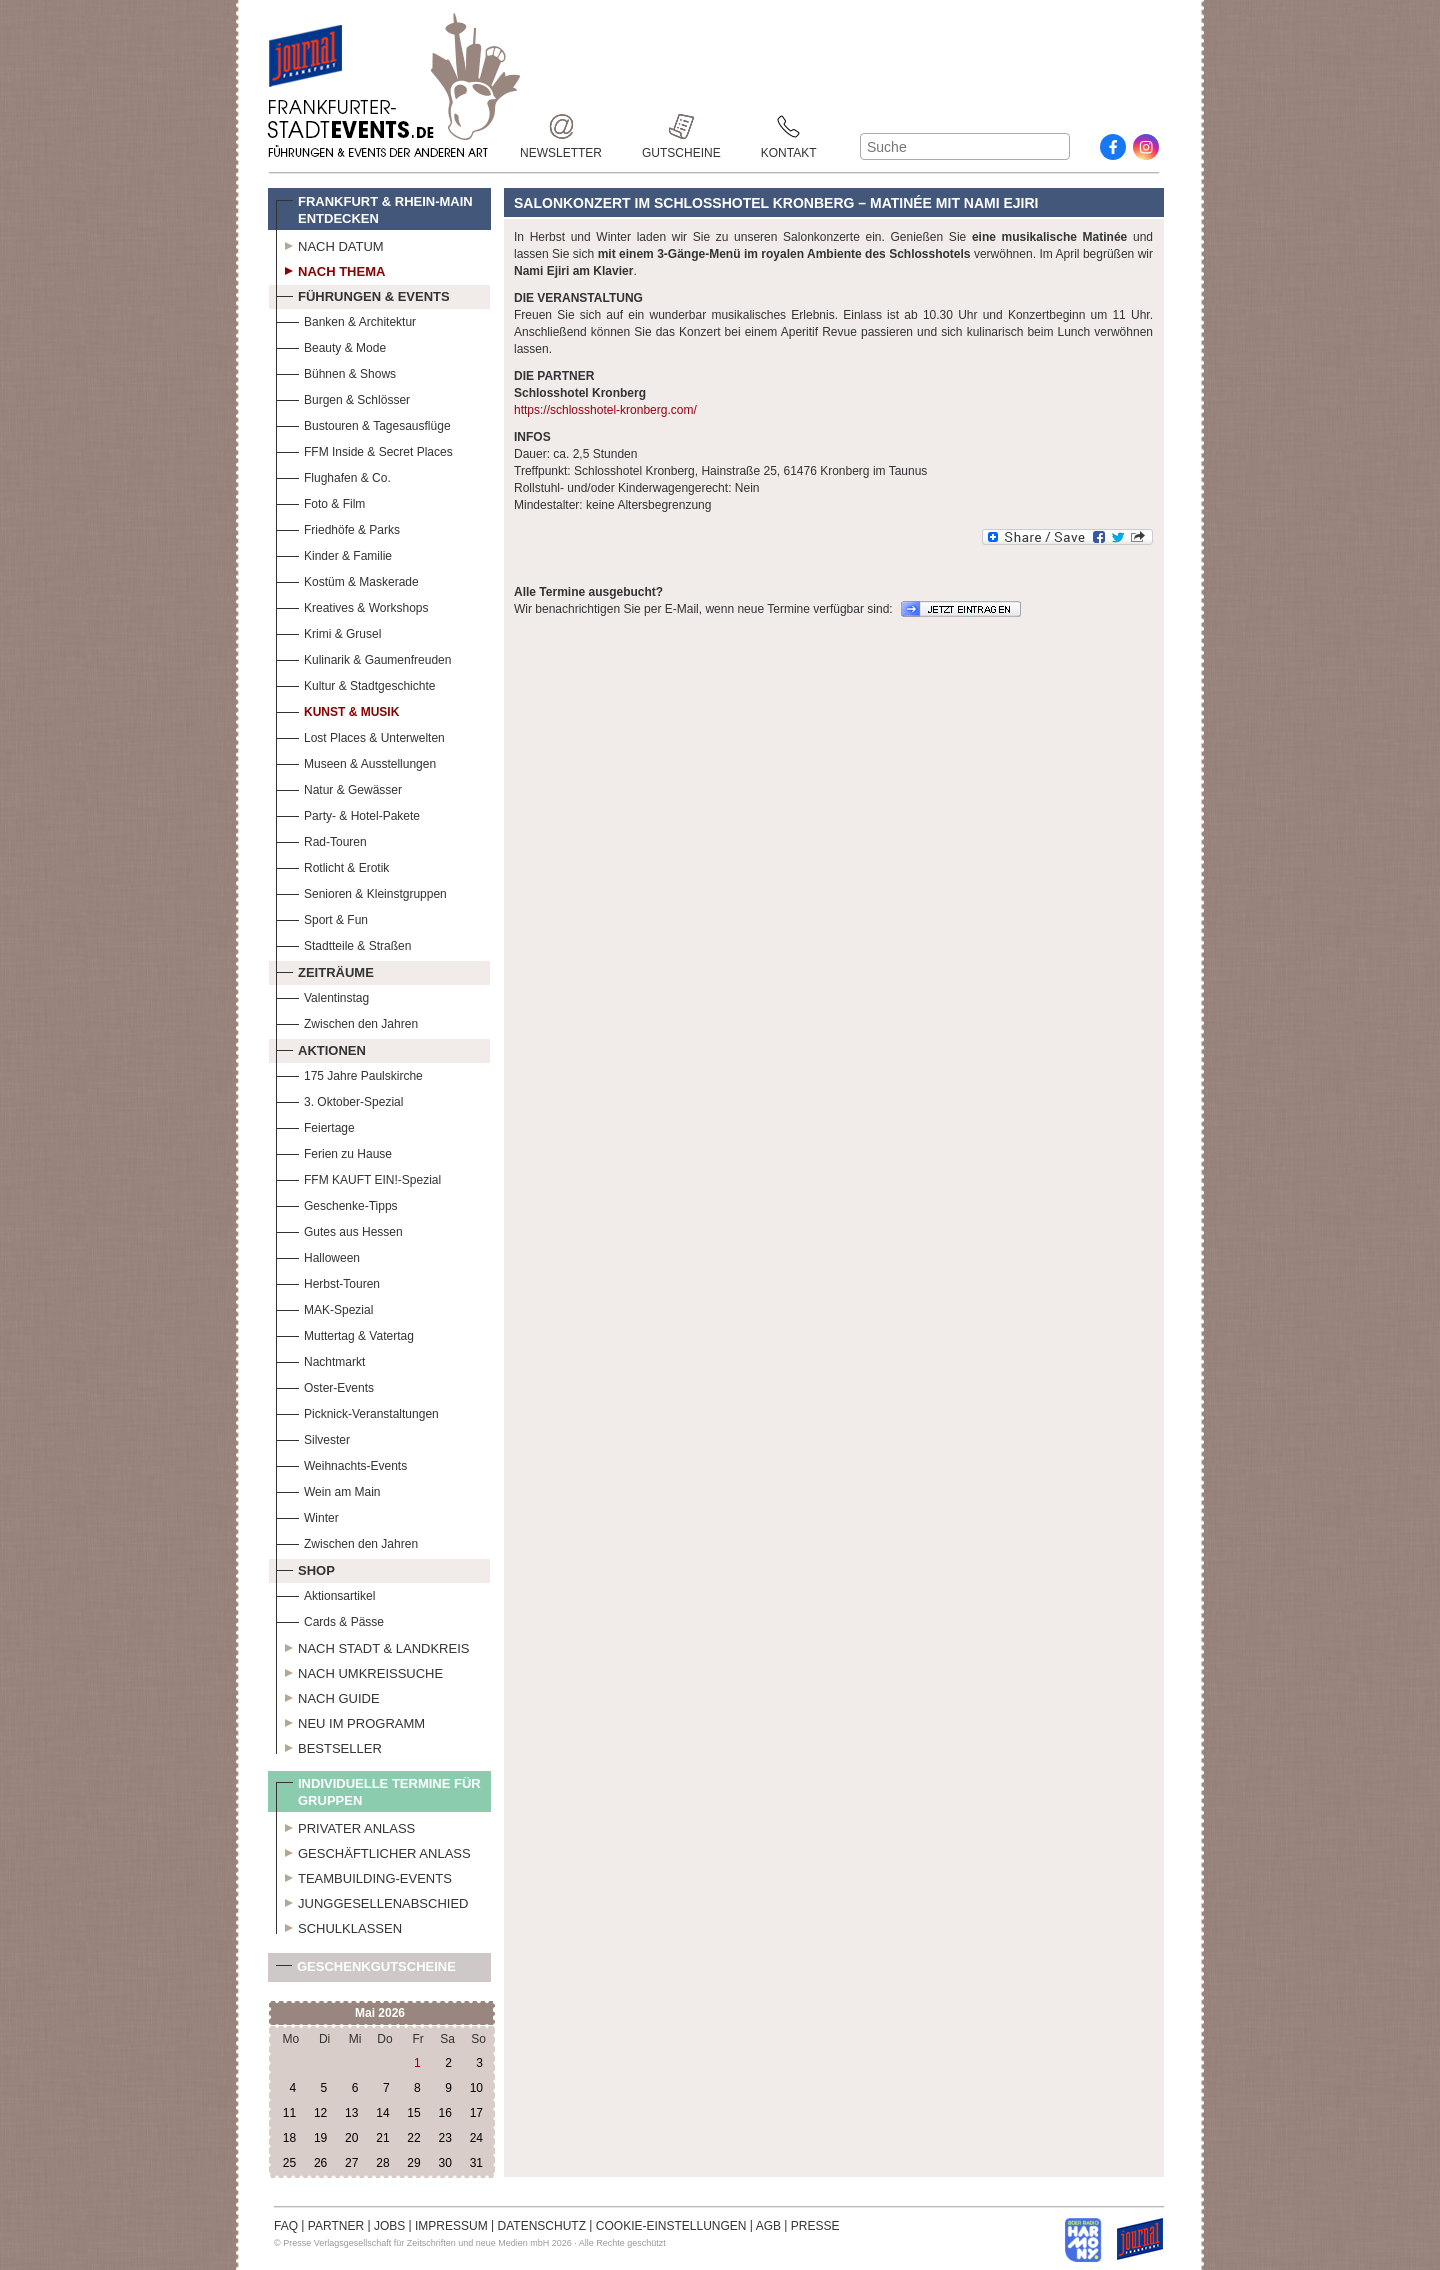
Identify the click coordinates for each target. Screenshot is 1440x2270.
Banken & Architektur (346, 319)
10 (476, 2088)
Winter (307, 1515)
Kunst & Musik (337, 709)
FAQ (286, 2226)
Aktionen (321, 1048)
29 (413, 2163)
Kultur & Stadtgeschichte (355, 683)
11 (289, 2113)
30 (444, 2163)
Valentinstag (322, 995)
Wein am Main (328, 1489)
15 (413, 2113)
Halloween (318, 1255)
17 (476, 2113)
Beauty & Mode (331, 345)
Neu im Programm (350, 1721)
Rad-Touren (321, 839)
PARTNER (336, 2226)
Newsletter (561, 126)
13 (351, 2113)
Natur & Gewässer (339, 787)
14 (382, 2113)
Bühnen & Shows (336, 371)
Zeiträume (325, 970)
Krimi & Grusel (328, 631)
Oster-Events (325, 1385)
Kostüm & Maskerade (347, 579)
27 (351, 2163)
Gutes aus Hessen (339, 1229)
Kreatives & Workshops (352, 605)
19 (320, 2138)
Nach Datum (330, 244)
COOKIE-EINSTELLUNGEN (671, 2226)
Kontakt (789, 126)
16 (444, 2113)
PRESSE (815, 2226)
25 (289, 2163)
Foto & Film (320, 501)
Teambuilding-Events (364, 1876)
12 (320, 2113)
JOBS (389, 2226)
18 (289, 2138)
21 (382, 2138)
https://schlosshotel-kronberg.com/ (605, 410)
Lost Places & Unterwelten (360, 735)
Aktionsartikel (325, 1593)
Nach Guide (328, 1696)
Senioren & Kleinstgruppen (361, 891)
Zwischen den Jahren (347, 1021)
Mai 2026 (380, 2013)
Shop (305, 1568)
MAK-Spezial (324, 1307)
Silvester (313, 1437)
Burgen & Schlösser (343, 397)
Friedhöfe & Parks (338, 527)
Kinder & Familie (334, 553)
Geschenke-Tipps (337, 1203)
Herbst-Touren (328, 1281)
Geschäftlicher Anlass (373, 1851)
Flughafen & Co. (333, 475)
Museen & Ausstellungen (356, 761)
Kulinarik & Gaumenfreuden (363, 657)
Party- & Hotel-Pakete (348, 813)
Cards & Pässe (330, 1619)
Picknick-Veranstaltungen (357, 1411)
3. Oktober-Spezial (339, 1099)
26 (320, 2163)
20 (351, 2138)
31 (476, 2163)
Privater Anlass (345, 1826)
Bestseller (329, 1746)
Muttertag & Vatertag (345, 1333)
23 (444, 2138)
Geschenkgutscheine (366, 1970)
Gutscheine (681, 126)
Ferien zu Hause (334, 1151)
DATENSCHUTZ (542, 2226)
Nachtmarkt (320, 1359)
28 (382, 2163)
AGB (768, 2226)
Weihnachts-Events (341, 1463)
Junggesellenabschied (372, 1901)
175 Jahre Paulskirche (349, 1073)
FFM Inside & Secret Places (364, 449)
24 (476, 2138)
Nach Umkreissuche (359, 1671)
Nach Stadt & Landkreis (372, 1646)
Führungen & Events (363, 294)
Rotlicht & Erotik (332, 865)
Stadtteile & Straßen (343, 943)
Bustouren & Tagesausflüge (363, 423)
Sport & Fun (322, 917)
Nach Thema (330, 269)
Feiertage (315, 1125)
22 (413, 2138)
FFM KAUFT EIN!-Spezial (358, 1177)
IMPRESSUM (451, 2226)
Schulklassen (339, 1926)
